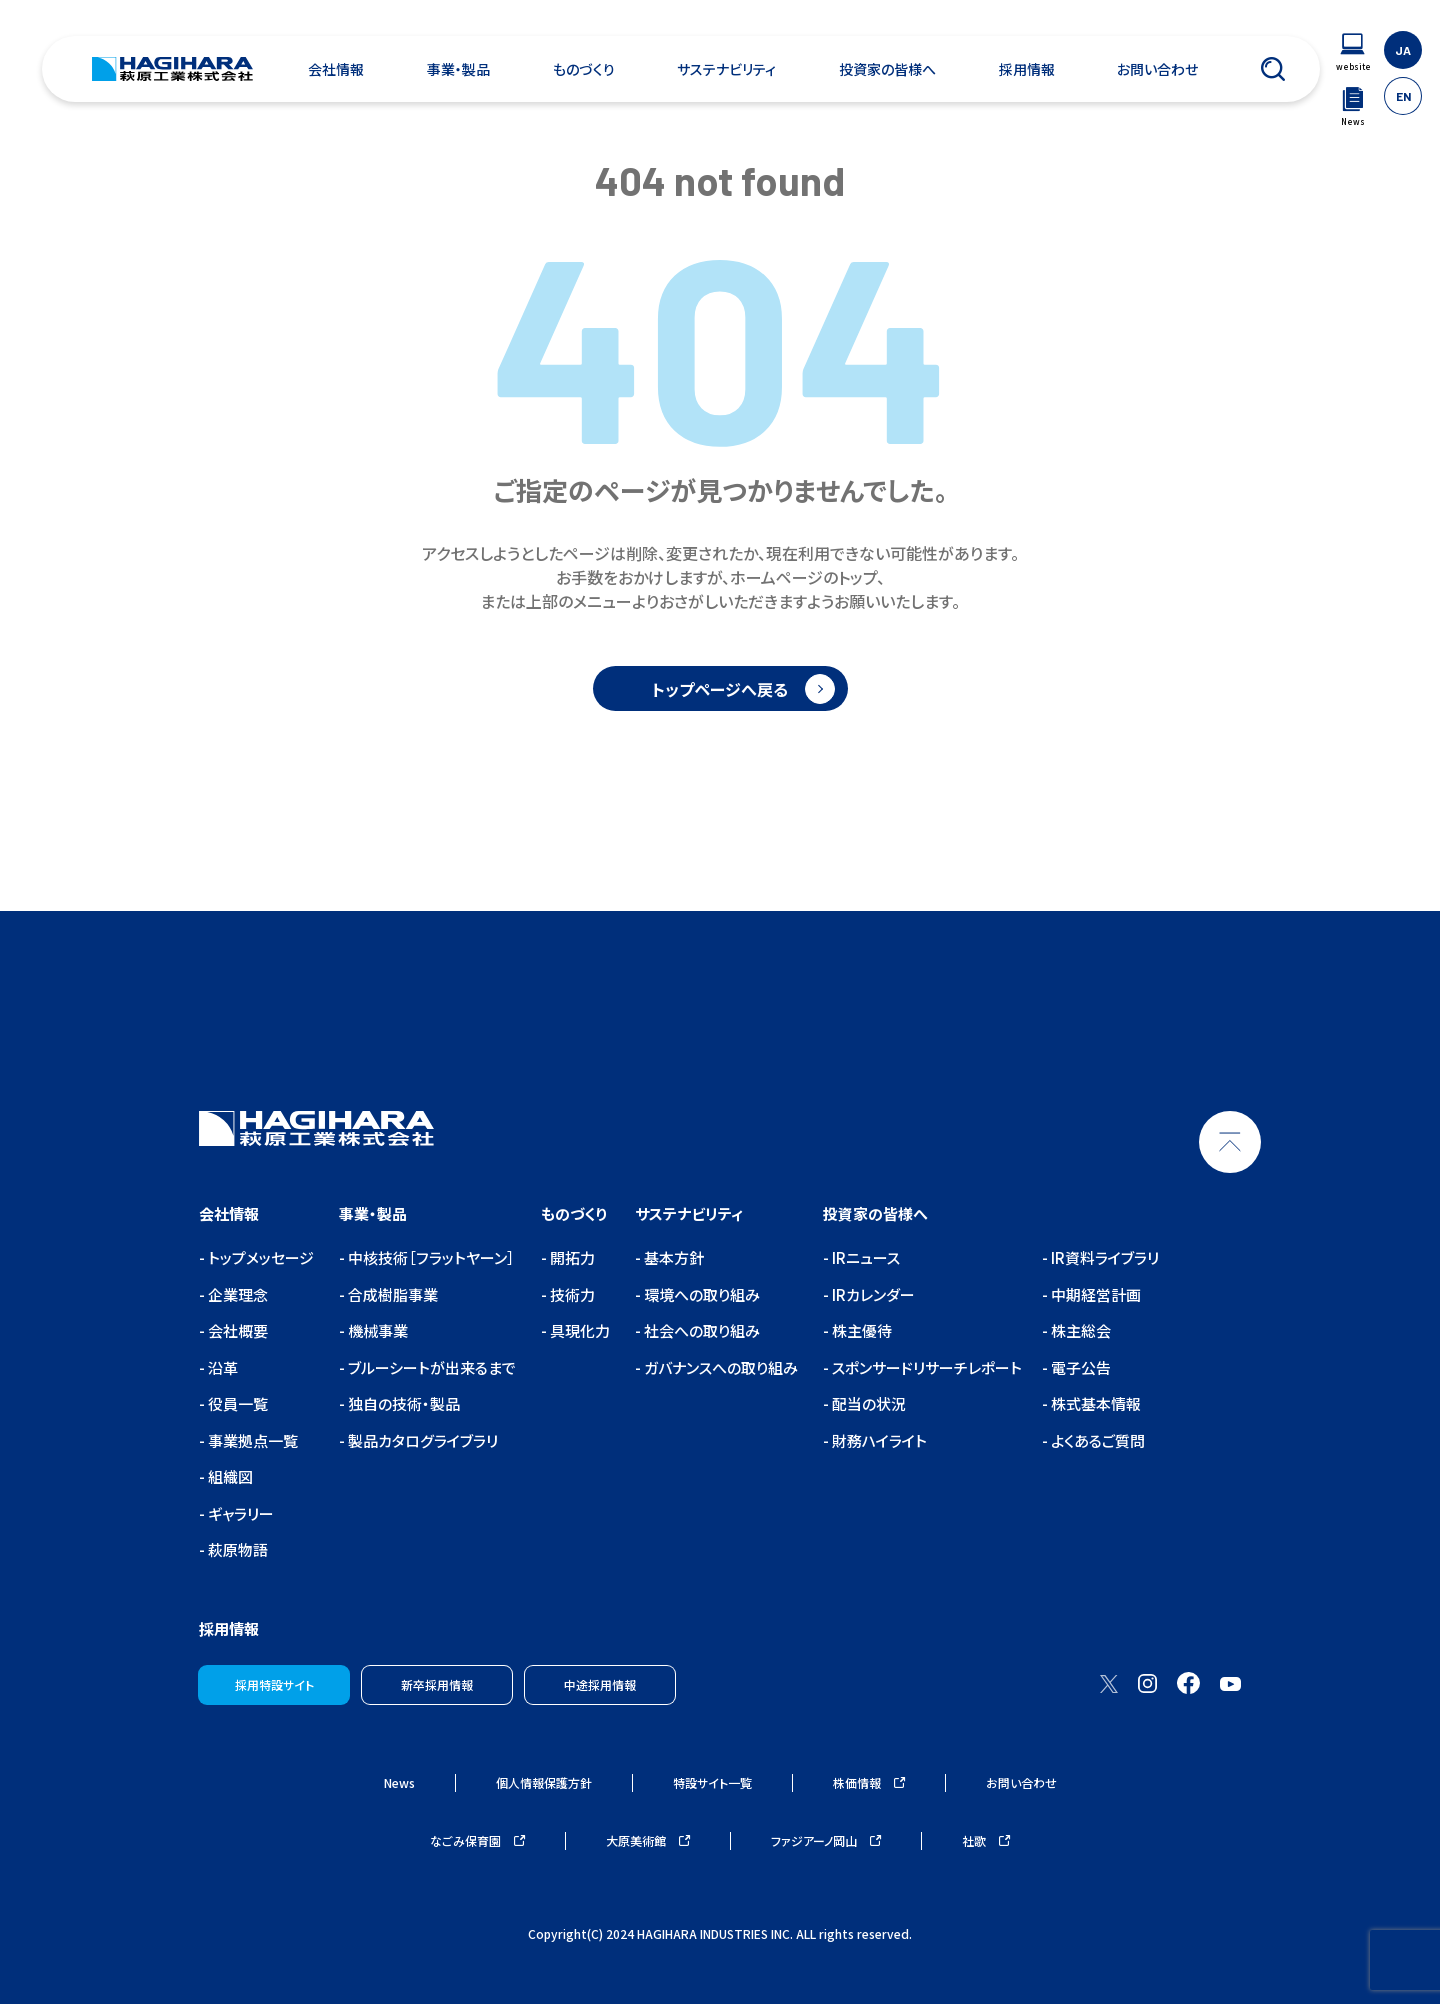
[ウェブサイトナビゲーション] (1353, 52)
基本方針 (672, 1257)
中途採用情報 (600, 1684)
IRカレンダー (872, 1294)
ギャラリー (239, 1513)
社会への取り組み (700, 1330)
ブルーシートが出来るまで (430, 1367)
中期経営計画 (1094, 1294)
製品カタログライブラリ (421, 1440)
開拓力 (571, 1257)
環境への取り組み (700, 1294)
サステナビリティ (726, 69)
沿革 (221, 1367)
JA (1403, 50)
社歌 (986, 1840)
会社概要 (236, 1330)
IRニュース (864, 1257)
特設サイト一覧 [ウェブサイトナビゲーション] (712, 1782)
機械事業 (376, 1330)
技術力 (571, 1294)
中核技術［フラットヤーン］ (430, 1257)
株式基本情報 (1094, 1403)
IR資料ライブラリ (1103, 1257)
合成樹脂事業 (391, 1294)
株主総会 (1079, 1330)
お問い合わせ (1157, 69)
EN (1403, 96)
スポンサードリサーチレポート (925, 1367)
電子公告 (1079, 1367)
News (399, 1782)
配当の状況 (867, 1403)
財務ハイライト (878, 1440)
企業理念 (236, 1294)
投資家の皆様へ (887, 69)
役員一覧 (236, 1403)
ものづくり (584, 69)
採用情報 (1027, 69)
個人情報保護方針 (544, 1782)
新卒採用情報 (437, 1684)
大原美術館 (648, 1840)
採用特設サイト (274, 1684)
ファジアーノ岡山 (826, 1840)
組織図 (229, 1476)
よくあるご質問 (1096, 1440)
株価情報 (869, 1782)
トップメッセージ (259, 1257)
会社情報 (336, 69)
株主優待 (860, 1330)
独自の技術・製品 (402, 1403)
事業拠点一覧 (251, 1440)
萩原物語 (236, 1549)
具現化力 (578, 1330)
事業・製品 (458, 69)
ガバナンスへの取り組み (719, 1367)
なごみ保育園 (477, 1840)
